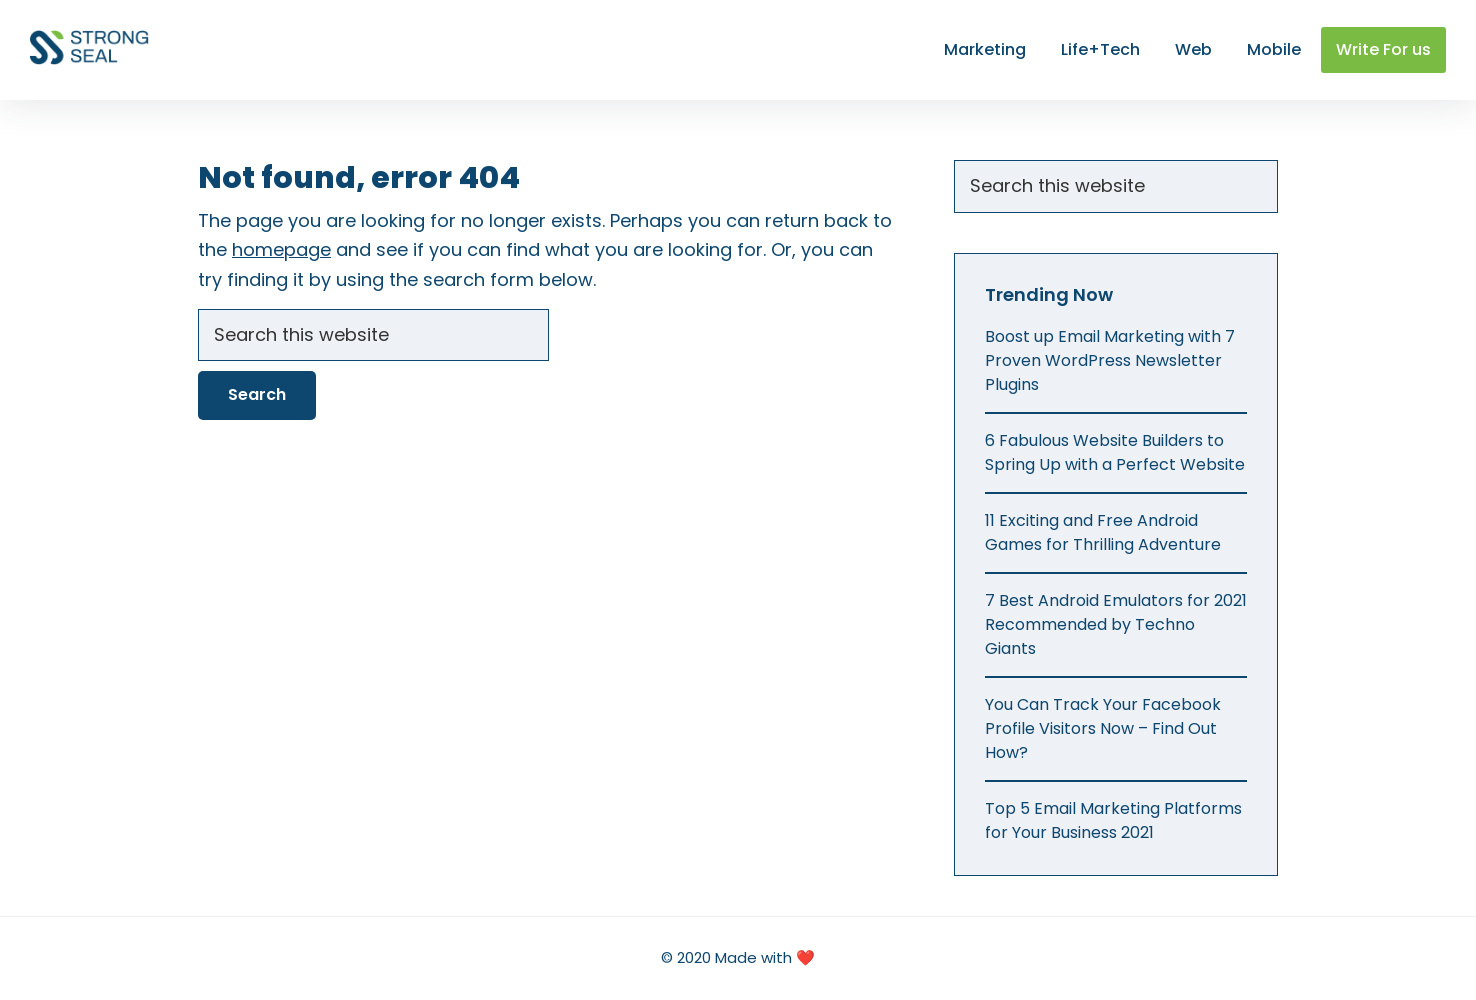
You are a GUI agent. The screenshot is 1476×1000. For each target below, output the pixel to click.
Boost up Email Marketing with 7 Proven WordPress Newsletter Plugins (1110, 360)
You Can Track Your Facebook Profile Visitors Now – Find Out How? (1103, 728)
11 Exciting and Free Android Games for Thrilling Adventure (1103, 532)
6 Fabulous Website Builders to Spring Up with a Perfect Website (1115, 452)
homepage (281, 249)
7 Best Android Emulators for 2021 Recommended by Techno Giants (1116, 624)
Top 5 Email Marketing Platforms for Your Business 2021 (1113, 820)
